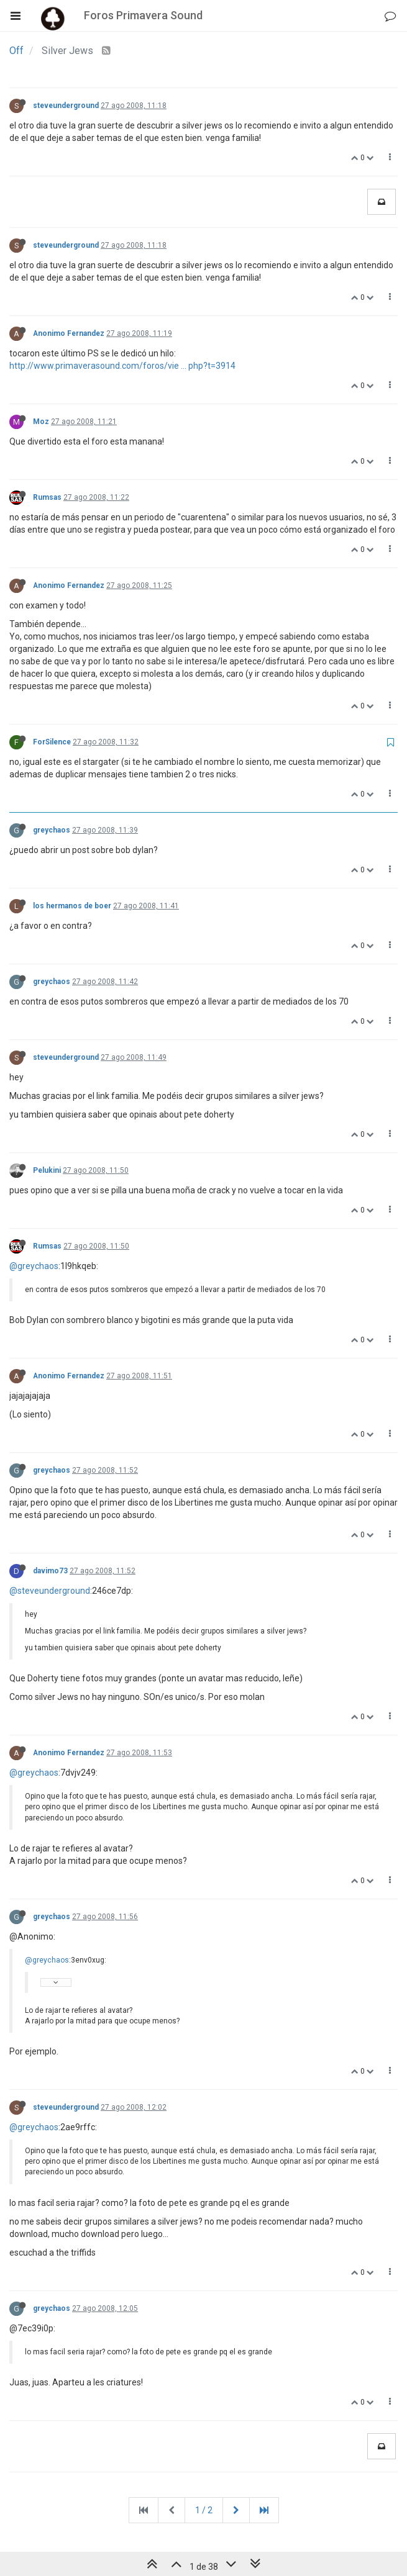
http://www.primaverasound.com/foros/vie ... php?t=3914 (122, 366)
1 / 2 (204, 2510)
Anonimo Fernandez (68, 333)
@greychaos (33, 1266)
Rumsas (47, 497)
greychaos (51, 830)
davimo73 (50, 1570)
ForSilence (52, 742)
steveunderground (66, 105)
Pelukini (47, 1170)
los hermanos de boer (72, 906)
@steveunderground (49, 1591)
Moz (41, 421)
